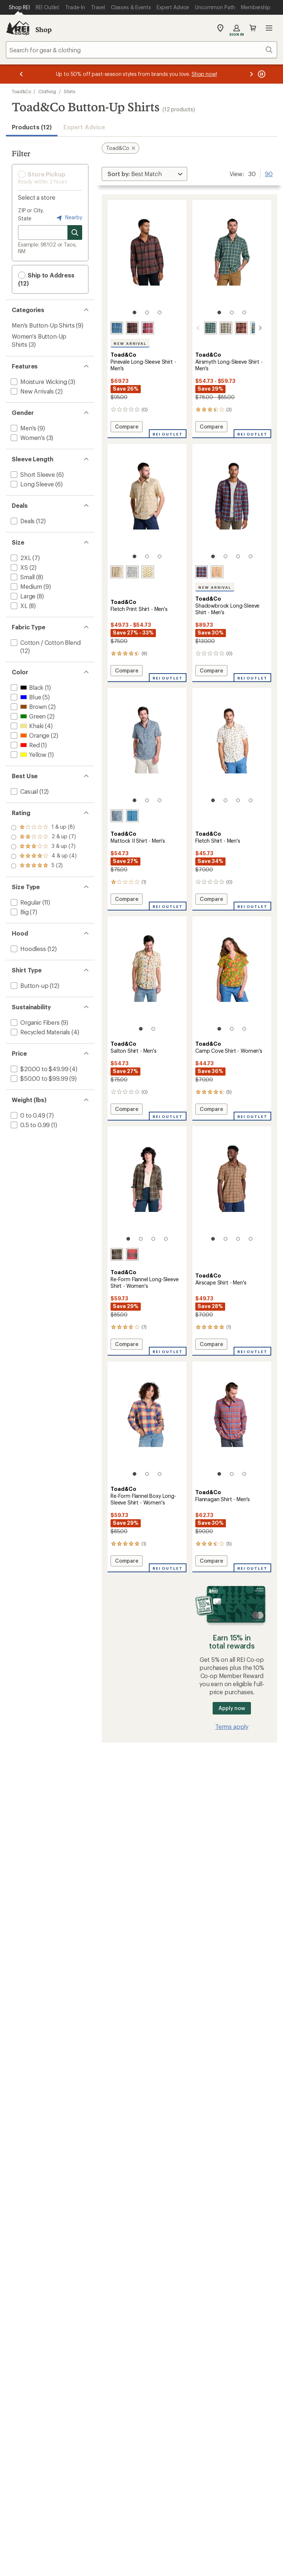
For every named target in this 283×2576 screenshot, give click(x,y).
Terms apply (231, 1726)
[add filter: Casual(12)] (23, 791)
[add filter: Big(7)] (19, 911)
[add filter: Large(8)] (22, 596)
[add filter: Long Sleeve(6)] (31, 483)
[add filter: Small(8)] (22, 576)
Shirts (70, 91)
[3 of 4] (238, 556)
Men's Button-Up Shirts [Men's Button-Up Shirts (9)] (43, 325)
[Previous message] (21, 74)
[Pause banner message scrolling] (261, 74)
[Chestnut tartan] (232, 328)
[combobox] (141, 49)
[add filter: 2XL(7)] (20, 557)
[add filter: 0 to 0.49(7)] (27, 1115)
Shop (43, 29)
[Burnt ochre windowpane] (132, 1254)
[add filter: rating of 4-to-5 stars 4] (43, 837)
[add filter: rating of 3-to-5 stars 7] (43, 847)
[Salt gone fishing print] (132, 572)
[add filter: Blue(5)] (25, 696)
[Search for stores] (74, 232)
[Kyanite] (117, 328)
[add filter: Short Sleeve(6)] (32, 474)
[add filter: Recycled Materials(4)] (39, 1031)
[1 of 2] (140, 1028)
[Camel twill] (217, 572)
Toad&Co (21, 91)
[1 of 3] (134, 312)
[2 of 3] (147, 312)
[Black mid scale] (117, 1254)
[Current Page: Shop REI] (19, 7)
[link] (147, 261)
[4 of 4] (250, 556)
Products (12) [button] (32, 126)
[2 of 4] (225, 556)
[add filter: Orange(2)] (29, 735)
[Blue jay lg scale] (248, 328)
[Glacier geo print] (132, 816)
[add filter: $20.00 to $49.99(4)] (38, 1068)
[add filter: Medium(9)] (25, 586)
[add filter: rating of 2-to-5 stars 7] (43, 856)
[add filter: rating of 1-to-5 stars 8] (43, 866)
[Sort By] (144, 174)
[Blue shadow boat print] (117, 816)
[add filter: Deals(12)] (22, 520)
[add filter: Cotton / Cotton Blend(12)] (45, 642)
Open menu (269, 28)
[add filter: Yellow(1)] (27, 754)
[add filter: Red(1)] (24, 744)
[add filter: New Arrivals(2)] (31, 391)
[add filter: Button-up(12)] (29, 985)
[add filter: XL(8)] (18, 605)
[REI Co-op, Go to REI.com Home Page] (17, 28)
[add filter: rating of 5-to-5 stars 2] (43, 827)
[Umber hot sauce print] (117, 572)
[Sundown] (148, 328)
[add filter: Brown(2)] (28, 706)
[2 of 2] (153, 1028)
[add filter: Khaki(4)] (26, 725)
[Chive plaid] (217, 328)
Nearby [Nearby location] (68, 217)
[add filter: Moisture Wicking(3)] (38, 381)
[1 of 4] (213, 556)
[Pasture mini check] (201, 328)
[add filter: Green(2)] (27, 716)
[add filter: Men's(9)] (22, 427)
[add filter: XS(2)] (18, 567)
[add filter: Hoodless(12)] (27, 948)
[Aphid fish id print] (148, 572)
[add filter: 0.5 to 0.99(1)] (29, 1124)
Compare (126, 427)
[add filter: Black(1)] (26, 687)
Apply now (232, 1708)
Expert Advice (84, 126)
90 (269, 173)
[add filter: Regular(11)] (25, 902)
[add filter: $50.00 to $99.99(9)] (38, 1078)
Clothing (47, 91)
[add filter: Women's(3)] (27, 437)
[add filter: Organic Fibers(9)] (34, 1022)
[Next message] (251, 74)
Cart (252, 28)
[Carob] (132, 328)
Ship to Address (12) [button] (46, 279)
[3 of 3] (159, 312)
